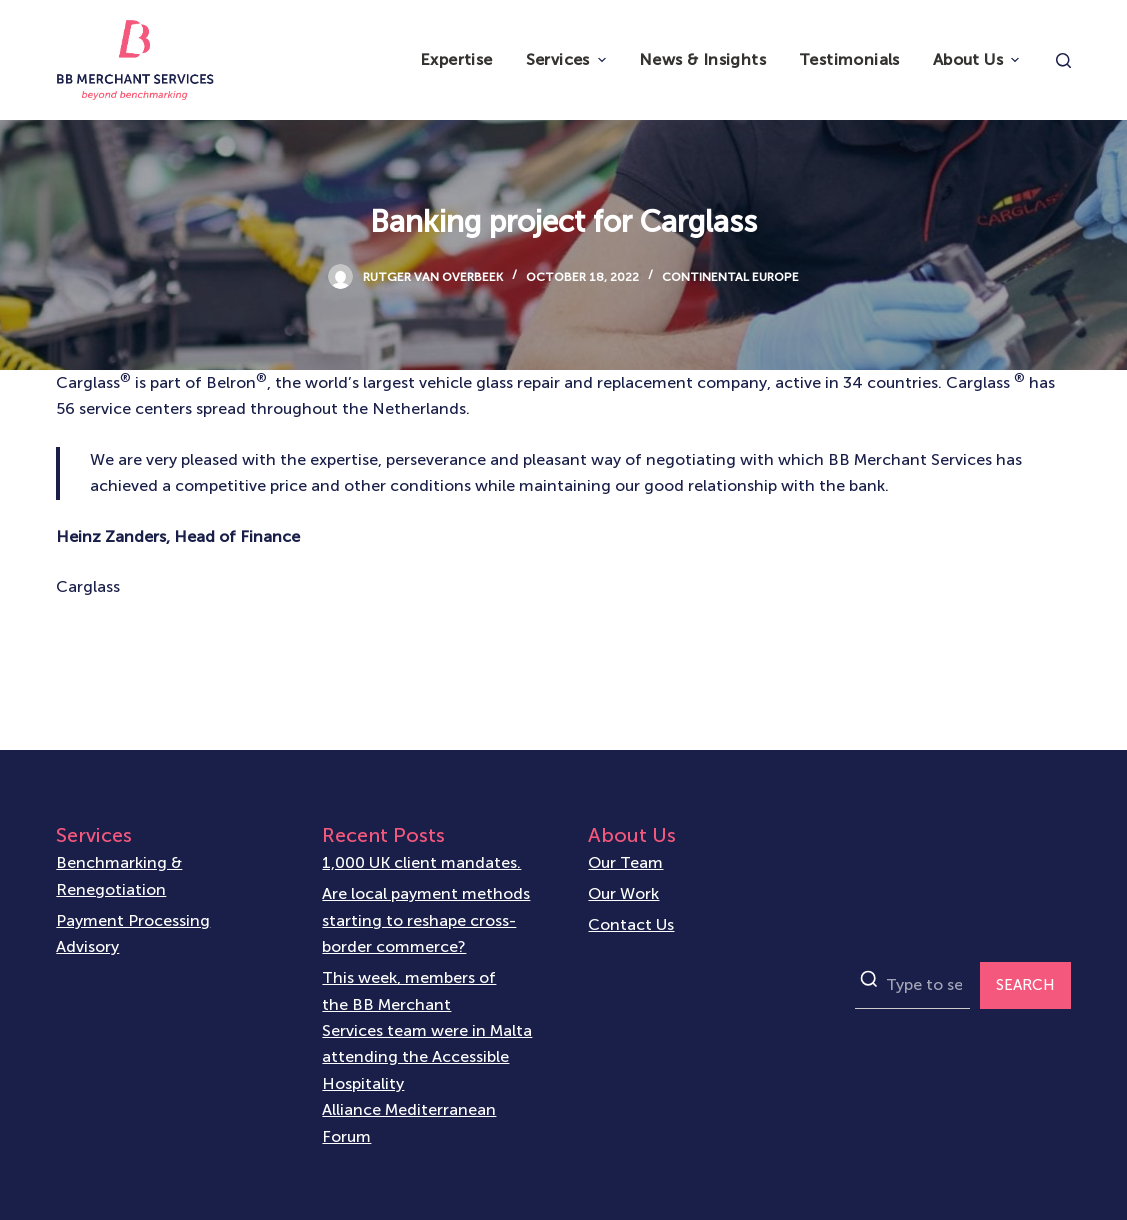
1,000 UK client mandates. (421, 862)
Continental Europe (730, 277)
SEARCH (1025, 985)
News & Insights (702, 59)
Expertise (456, 59)
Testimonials (849, 59)
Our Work (623, 893)
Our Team (625, 862)
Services (568, 59)
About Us (978, 59)
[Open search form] (1063, 60)
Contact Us (631, 924)
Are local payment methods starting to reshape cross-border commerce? (426, 920)
